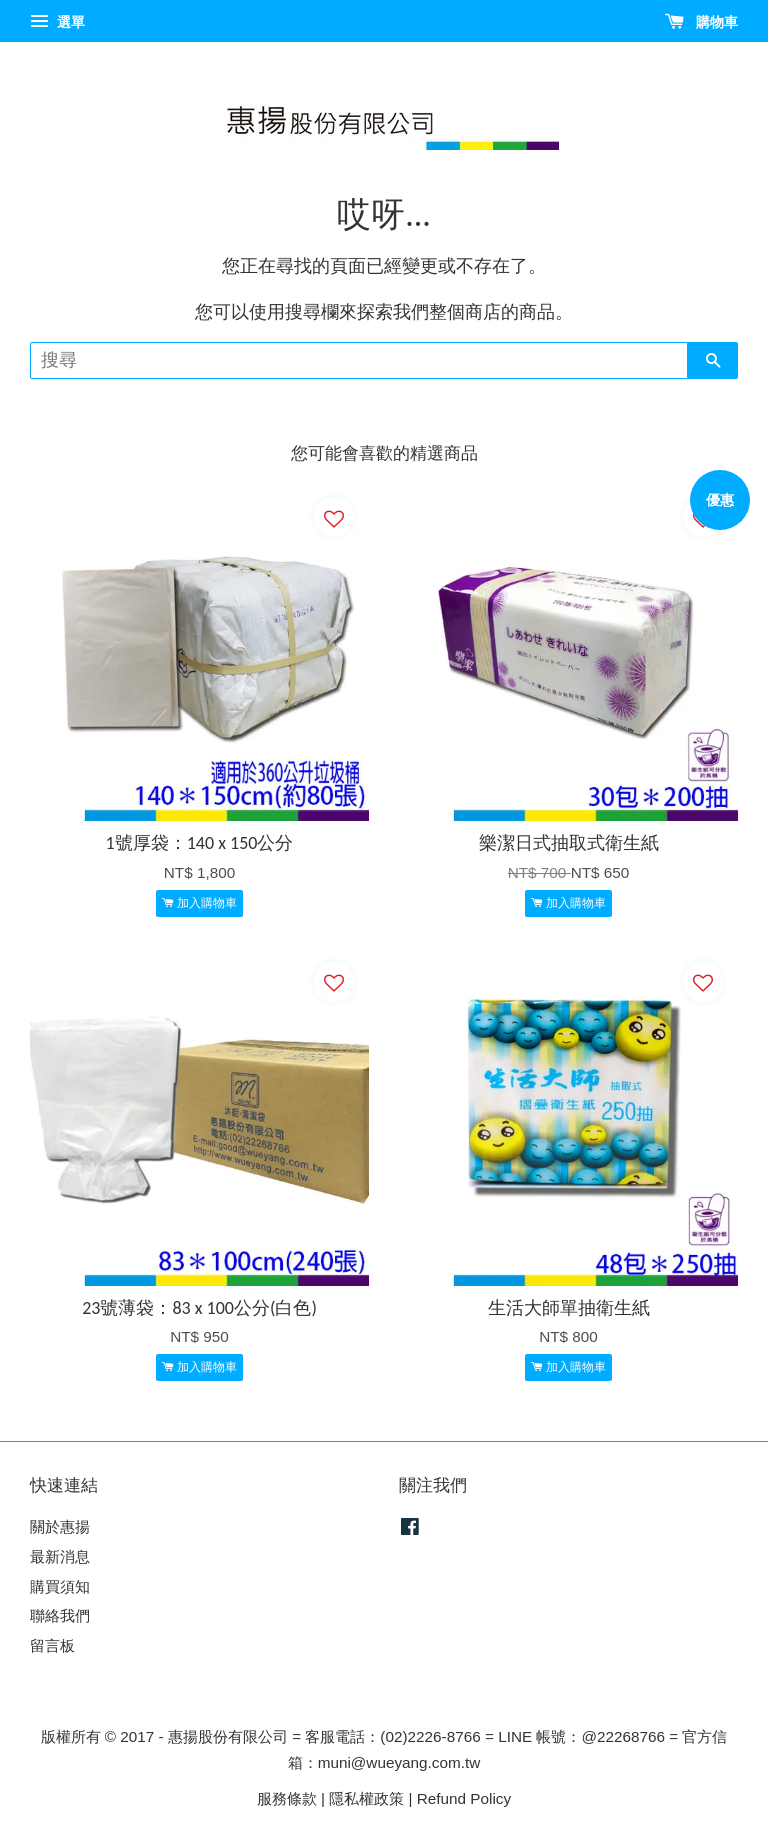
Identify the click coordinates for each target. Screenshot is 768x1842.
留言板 (52, 1645)
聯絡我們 (60, 1615)
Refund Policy (464, 1798)
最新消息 (60, 1556)
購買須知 (60, 1586)
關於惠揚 (60, 1526)
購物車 (701, 22)
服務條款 (287, 1798)
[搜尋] (359, 360)
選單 (57, 22)
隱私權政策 (366, 1798)
